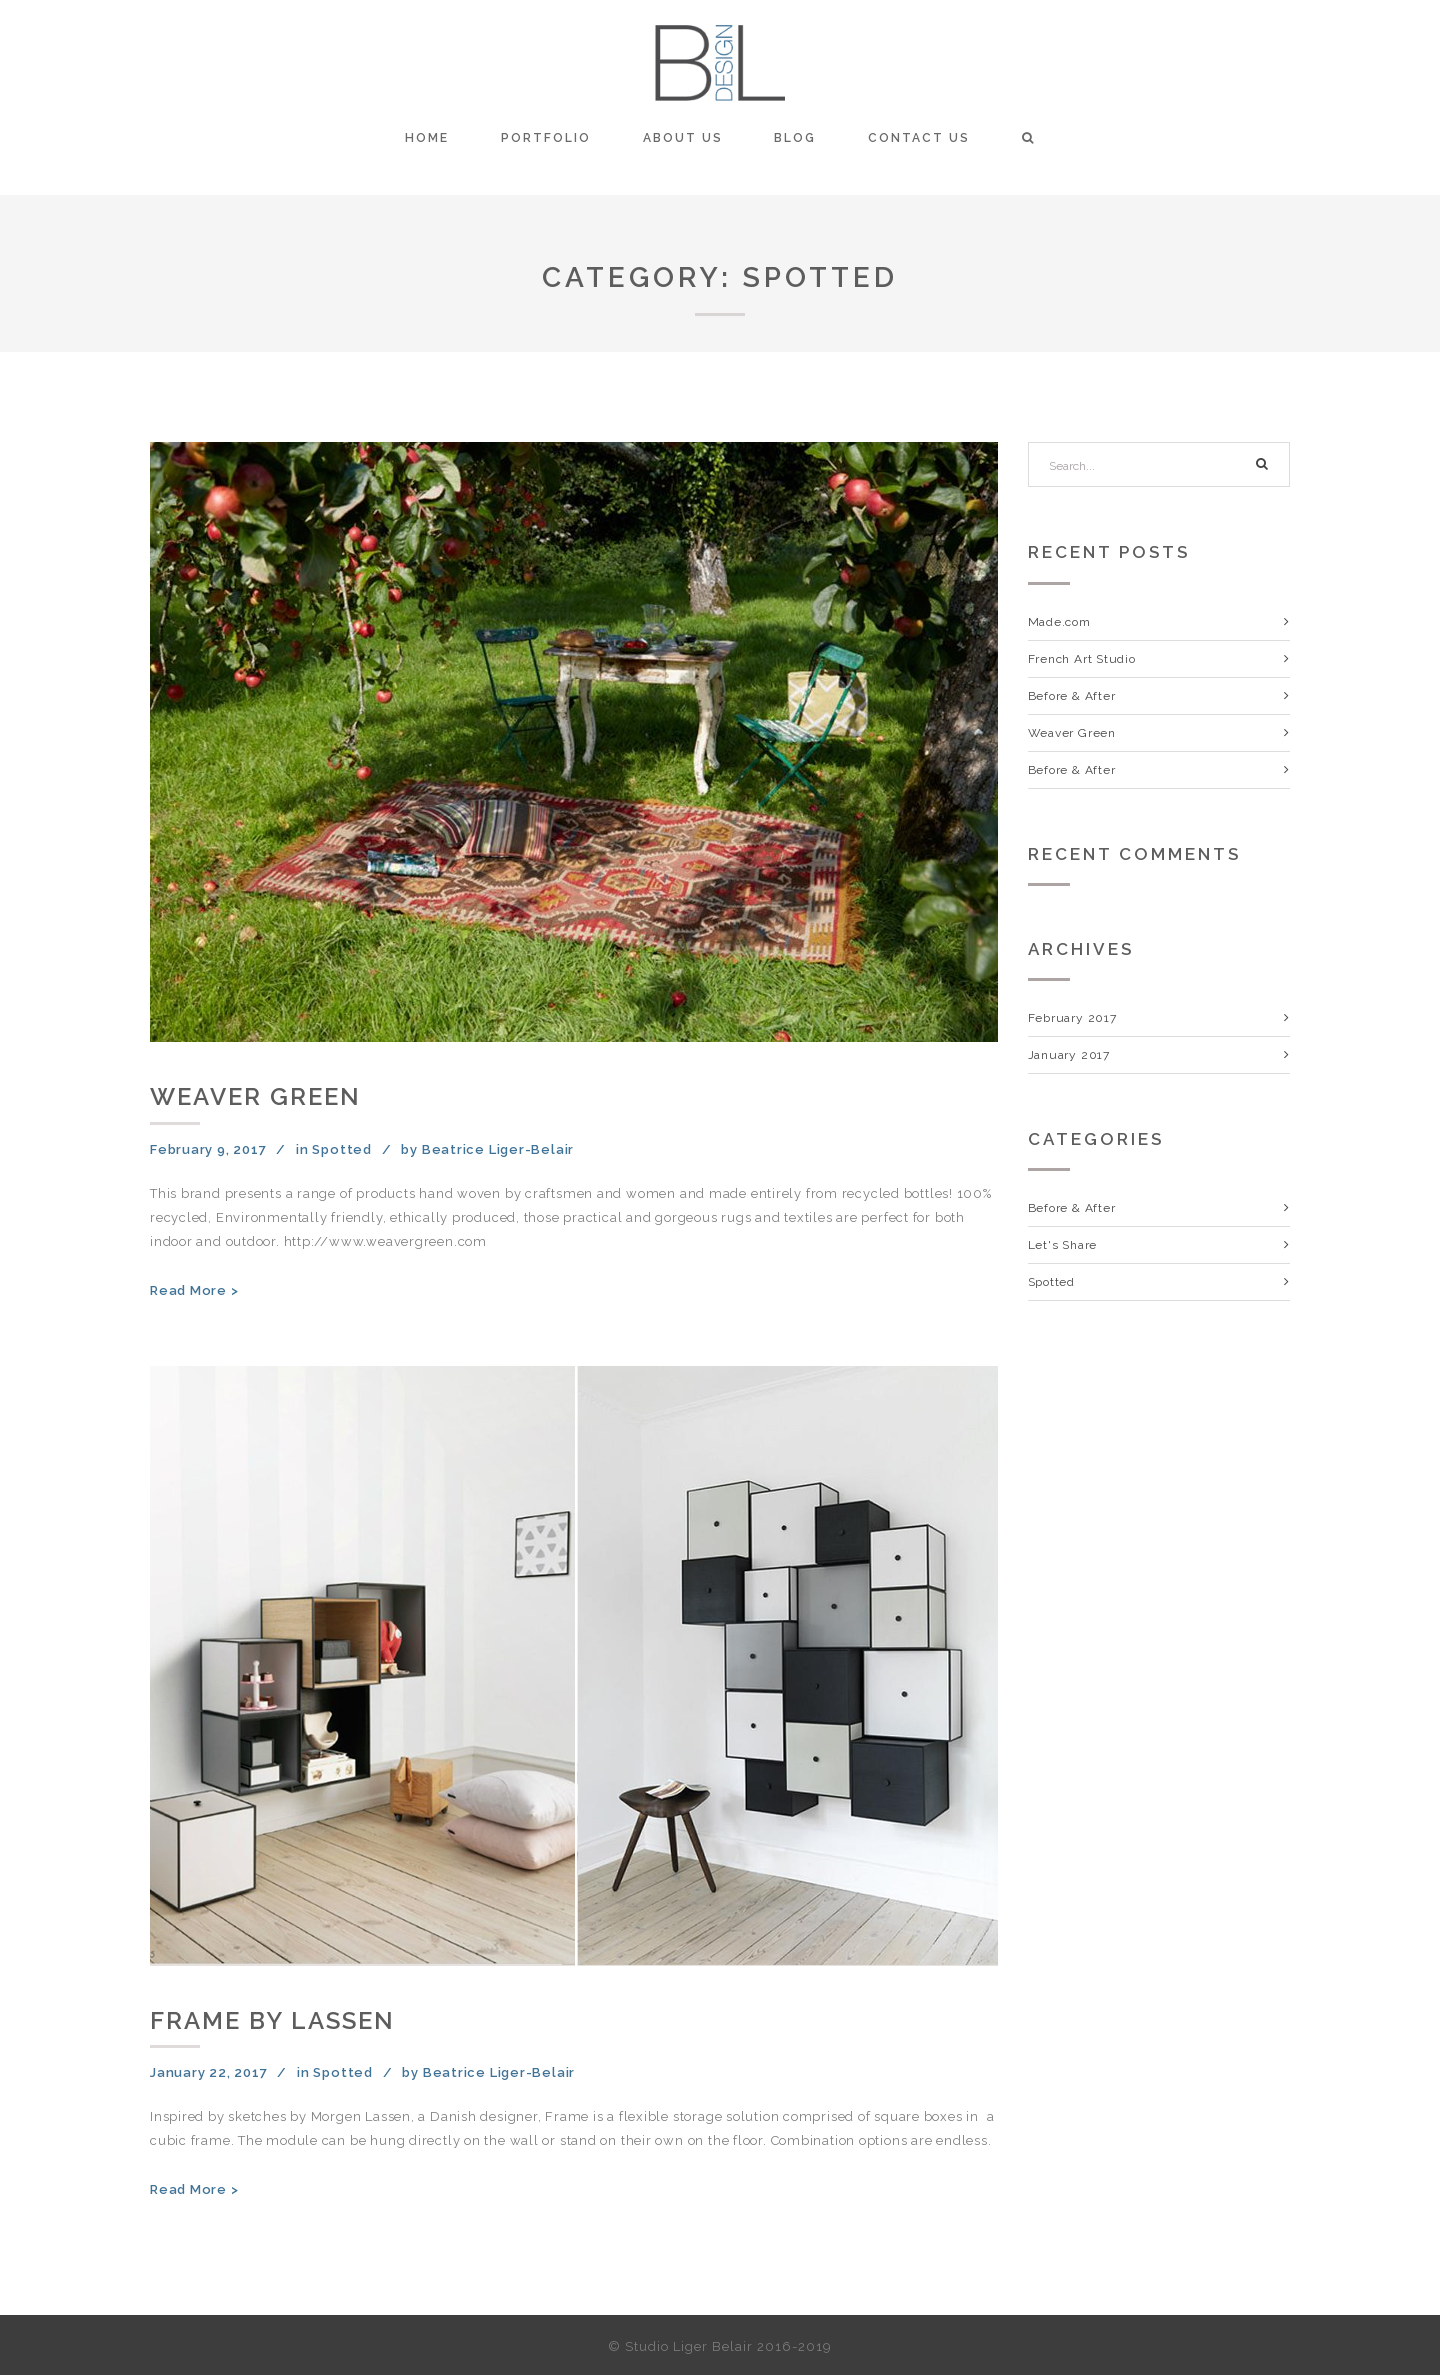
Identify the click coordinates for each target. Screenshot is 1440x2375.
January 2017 (1069, 1055)
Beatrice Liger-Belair (498, 1149)
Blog (795, 138)
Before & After (1072, 696)
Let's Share (1063, 1245)
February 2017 (1072, 1018)
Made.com (1059, 622)
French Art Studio (1082, 659)
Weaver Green (255, 1096)
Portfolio (546, 138)
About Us (683, 138)
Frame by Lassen (272, 2020)
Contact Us (919, 138)
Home (427, 138)
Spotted (341, 1149)
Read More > (194, 1290)
